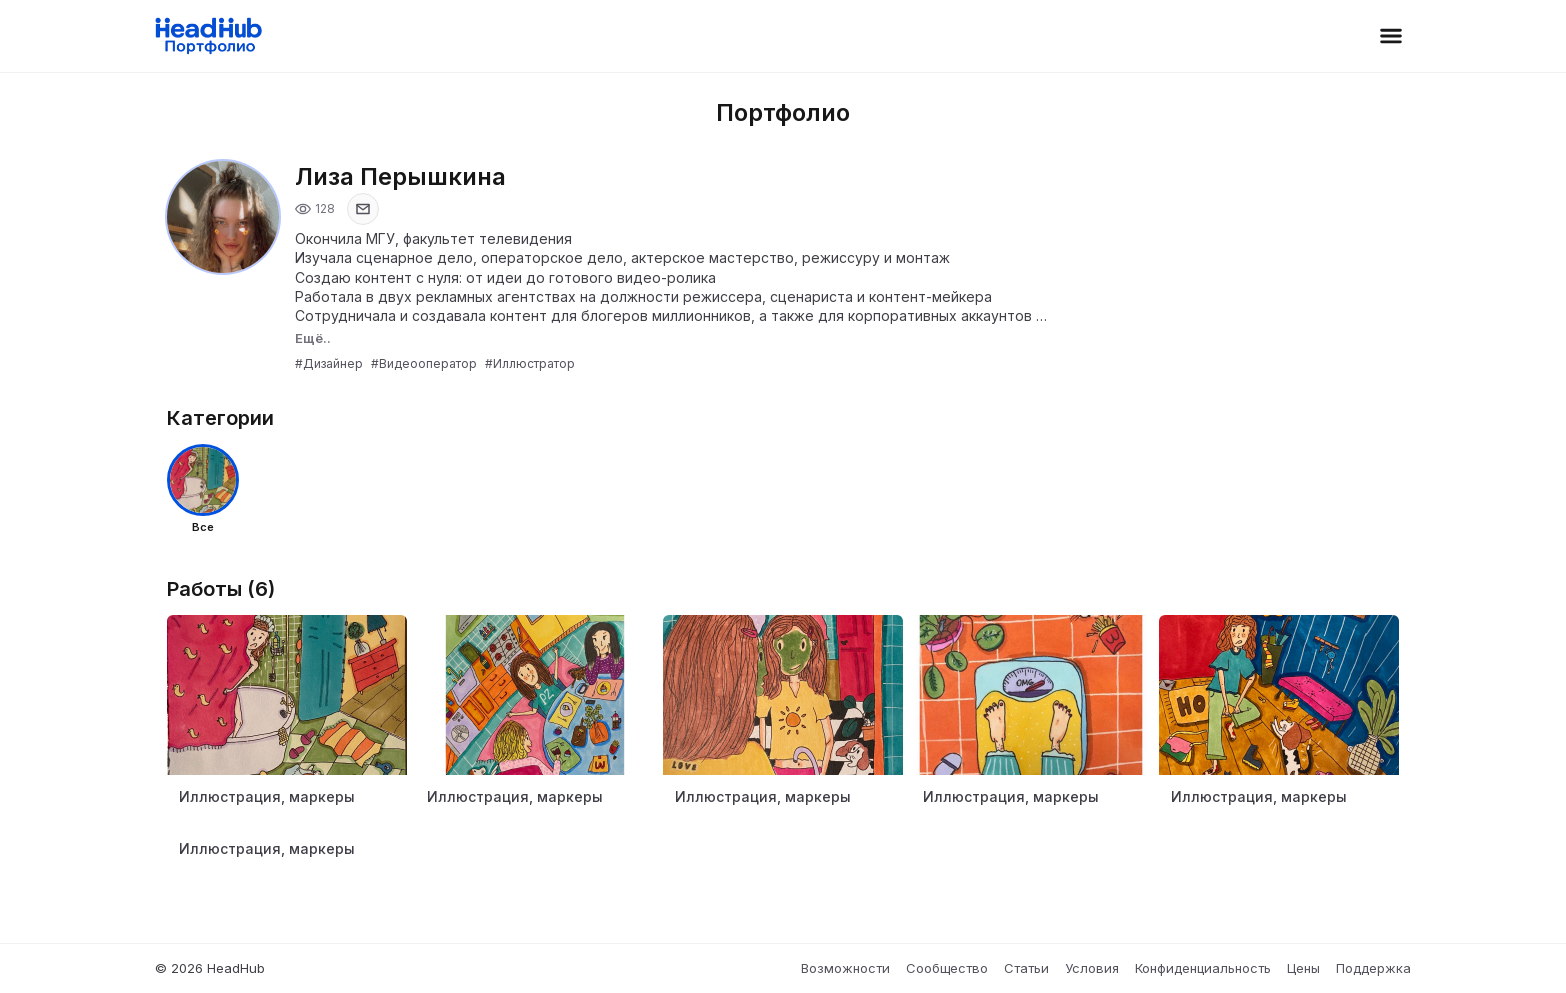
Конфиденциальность (1203, 968)
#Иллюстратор (530, 363)
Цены (1303, 968)
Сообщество (947, 968)
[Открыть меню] (1391, 36)
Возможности (845, 968)
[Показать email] (363, 209)
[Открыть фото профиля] (223, 217)
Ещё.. (313, 338)
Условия (1092, 968)
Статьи (1026, 968)
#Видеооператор (424, 363)
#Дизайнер (329, 363)
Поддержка (1373, 968)
